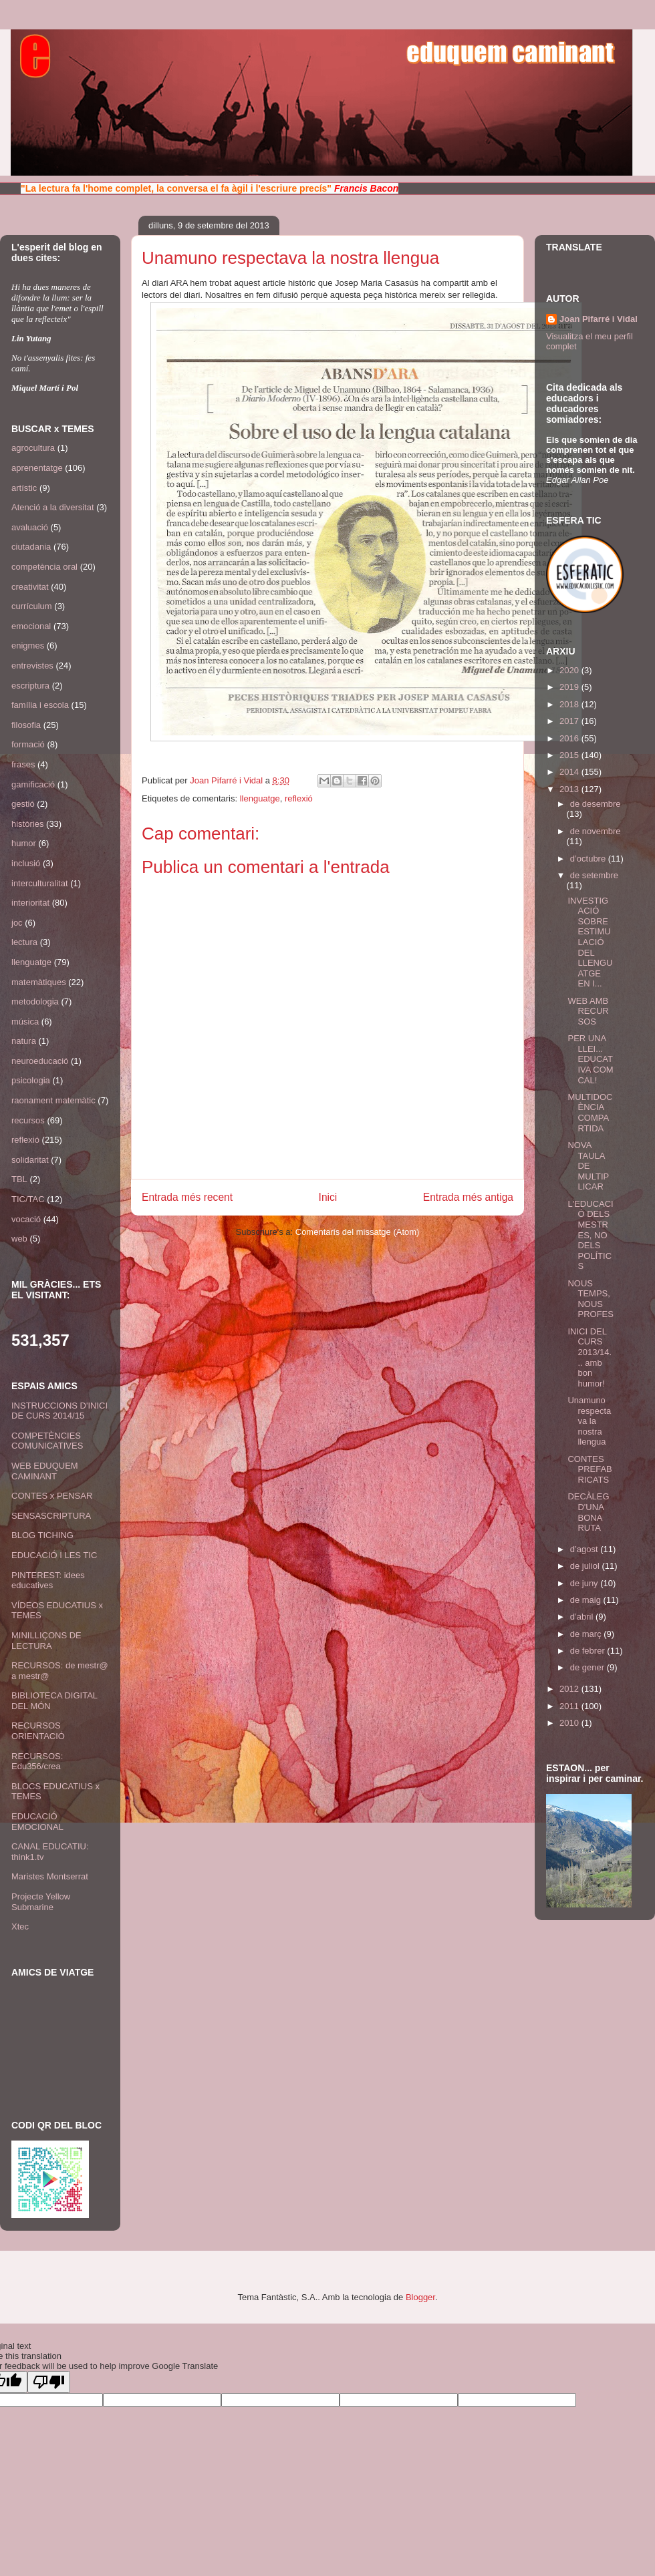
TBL (19, 1179)
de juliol (586, 1566)
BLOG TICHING (42, 1535)
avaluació (29, 527)
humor (23, 843)
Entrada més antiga (468, 1197)
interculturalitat (39, 883)
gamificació (33, 784)
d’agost (585, 1549)
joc (17, 923)
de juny (585, 1583)
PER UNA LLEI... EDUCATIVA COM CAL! (590, 1059)
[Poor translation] (48, 2382)
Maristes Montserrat (49, 1876)
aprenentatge (37, 468)
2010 (570, 1723)
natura (23, 1041)
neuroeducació (39, 1061)
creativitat (30, 587)
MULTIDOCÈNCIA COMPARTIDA (589, 1112)
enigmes (27, 645)
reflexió (299, 798)
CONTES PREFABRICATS (589, 1469)
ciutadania (31, 547)
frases (23, 764)
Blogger (420, 2297)
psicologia (30, 1080)
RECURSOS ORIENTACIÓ (38, 1730)
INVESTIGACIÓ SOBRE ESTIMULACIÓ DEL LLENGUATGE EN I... (589, 942)
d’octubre (589, 859)
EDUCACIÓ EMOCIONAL (37, 1821)
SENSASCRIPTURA (51, 1516)
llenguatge (260, 798)
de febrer (589, 1651)
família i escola (40, 705)
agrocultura (33, 448)
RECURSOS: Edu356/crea (37, 1761)
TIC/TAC (28, 1199)
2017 (570, 721)
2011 (570, 1706)
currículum (31, 606)
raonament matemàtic (53, 1100)
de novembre (595, 831)
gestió (23, 804)
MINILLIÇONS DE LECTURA (46, 1640)
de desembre (595, 804)
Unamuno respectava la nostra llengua (589, 1421)
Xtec (20, 1926)
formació (28, 744)
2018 (570, 704)
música (25, 1022)
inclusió (25, 863)
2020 (570, 670)
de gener (588, 1667)
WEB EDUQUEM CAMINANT (44, 1471)
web (19, 1239)
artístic (24, 488)
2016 (570, 738)
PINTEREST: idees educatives (48, 1580)
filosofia (26, 725)
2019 (570, 687)
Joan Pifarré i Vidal (227, 780)
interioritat (30, 903)
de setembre (594, 875)
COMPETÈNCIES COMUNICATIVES (47, 1441)
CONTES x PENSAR (51, 1496)
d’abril (583, 1617)
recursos (28, 1120)
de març (587, 1634)
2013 (570, 789)
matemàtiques (38, 982)
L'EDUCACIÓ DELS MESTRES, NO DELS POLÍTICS (590, 1235)
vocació (26, 1219)
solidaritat (30, 1160)
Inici (328, 1197)
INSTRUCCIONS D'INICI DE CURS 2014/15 (59, 1411)
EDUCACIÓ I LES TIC (54, 1555)
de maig (587, 1600)
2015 (570, 755)
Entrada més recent (187, 1197)
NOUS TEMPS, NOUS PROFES (590, 1299)
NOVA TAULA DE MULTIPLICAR (588, 1165)
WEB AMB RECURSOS (587, 1011)
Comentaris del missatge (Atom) (357, 1232)
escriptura (30, 686)
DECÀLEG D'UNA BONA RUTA (588, 1512)
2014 (570, 772)
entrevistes (32, 666)
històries (27, 824)
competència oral (44, 567)
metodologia (35, 1001)
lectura (24, 942)
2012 (570, 1689)
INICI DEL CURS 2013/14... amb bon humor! (589, 1357)
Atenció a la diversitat (52, 507)
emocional (31, 626)
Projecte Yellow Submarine (40, 1901)
